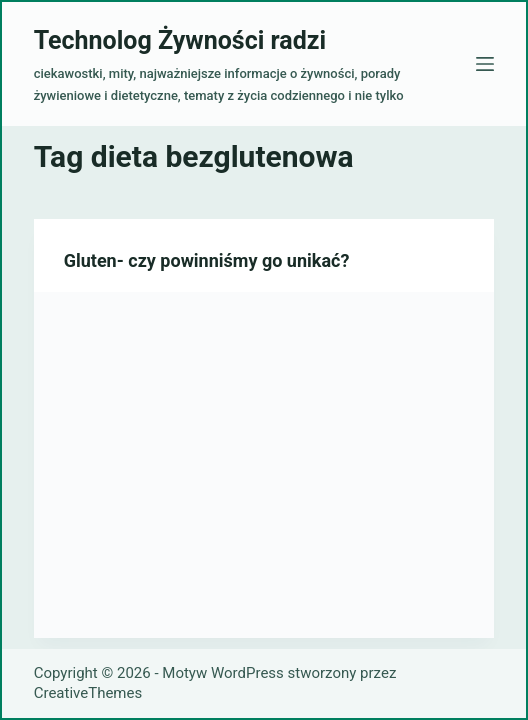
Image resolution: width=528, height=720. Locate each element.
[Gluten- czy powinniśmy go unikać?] (264, 464)
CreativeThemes (88, 693)
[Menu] (485, 64)
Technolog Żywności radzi (180, 40)
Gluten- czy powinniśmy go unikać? (207, 260)
